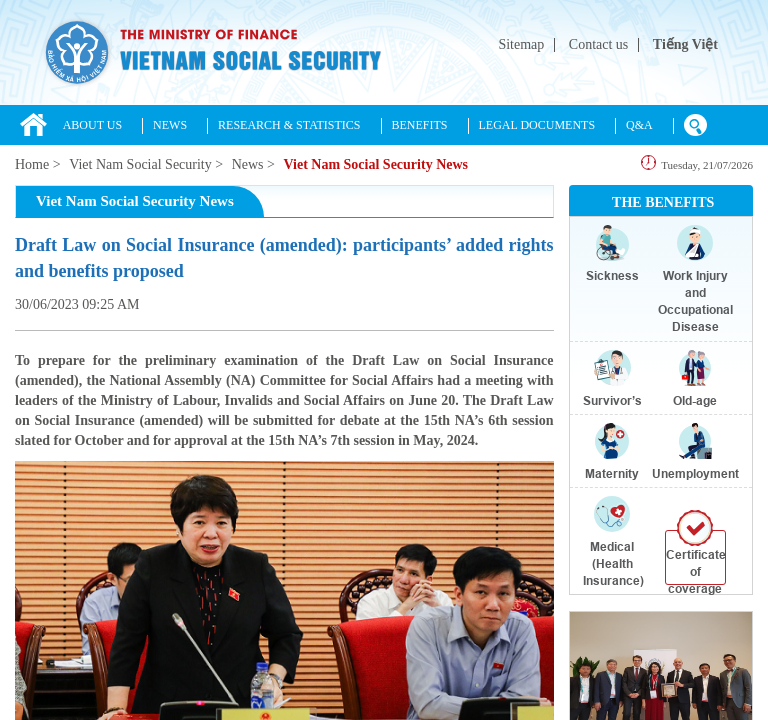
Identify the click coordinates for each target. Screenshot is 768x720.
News (248, 164)
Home (32, 164)
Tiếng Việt (685, 44)
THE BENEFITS (663, 202)
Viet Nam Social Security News (375, 164)
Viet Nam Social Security (140, 164)
